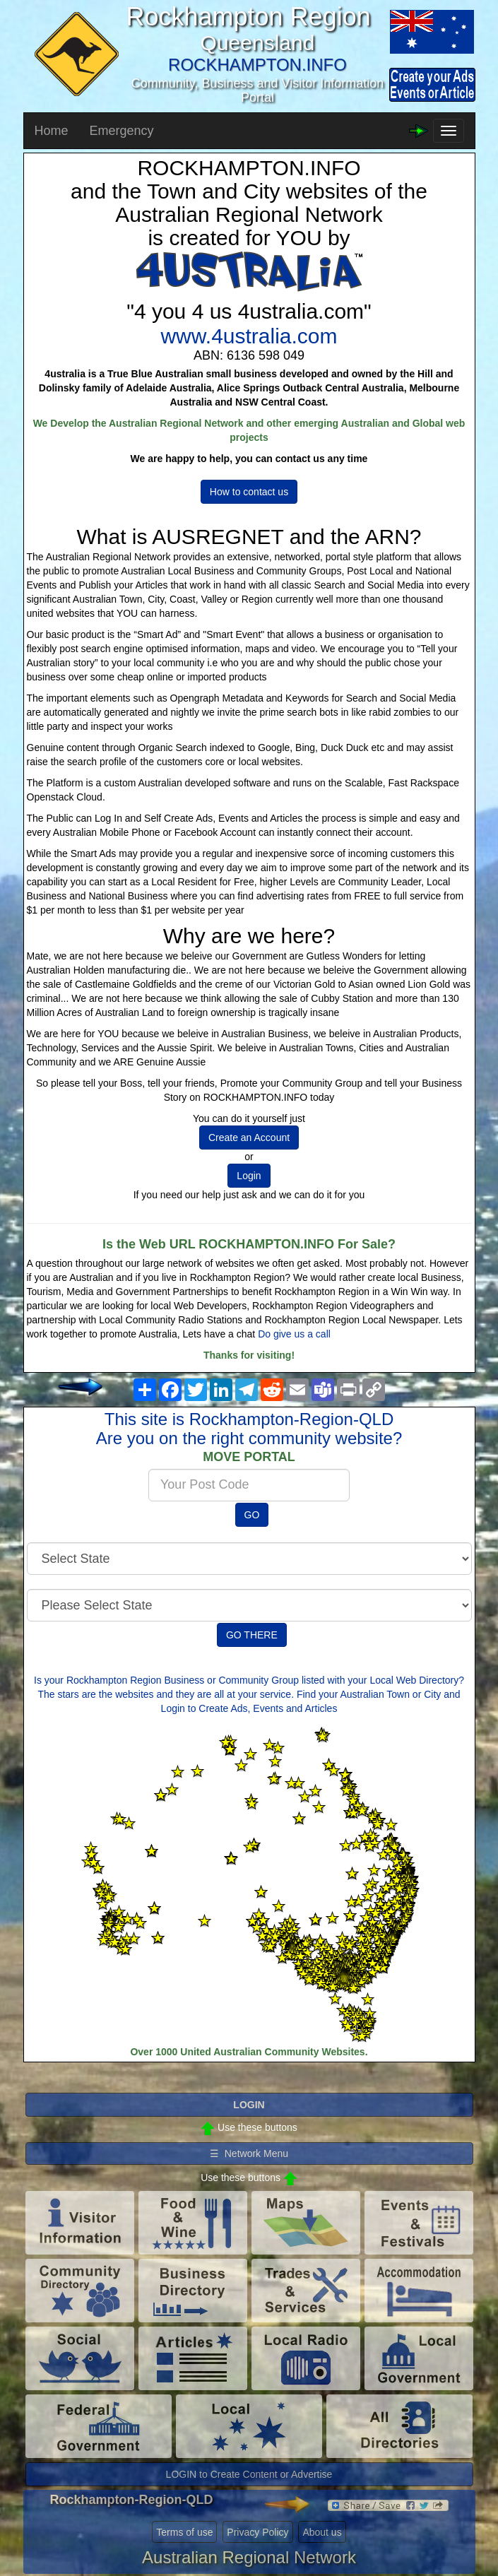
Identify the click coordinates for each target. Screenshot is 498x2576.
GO (252, 1514)
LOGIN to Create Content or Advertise (249, 2474)
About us (321, 2532)
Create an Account (249, 1137)
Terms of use (184, 2532)
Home (52, 131)
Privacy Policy (257, 2532)
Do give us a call (294, 1334)
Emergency (122, 131)
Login (249, 1175)
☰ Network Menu (249, 2153)
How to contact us (249, 491)
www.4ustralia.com (248, 336)
